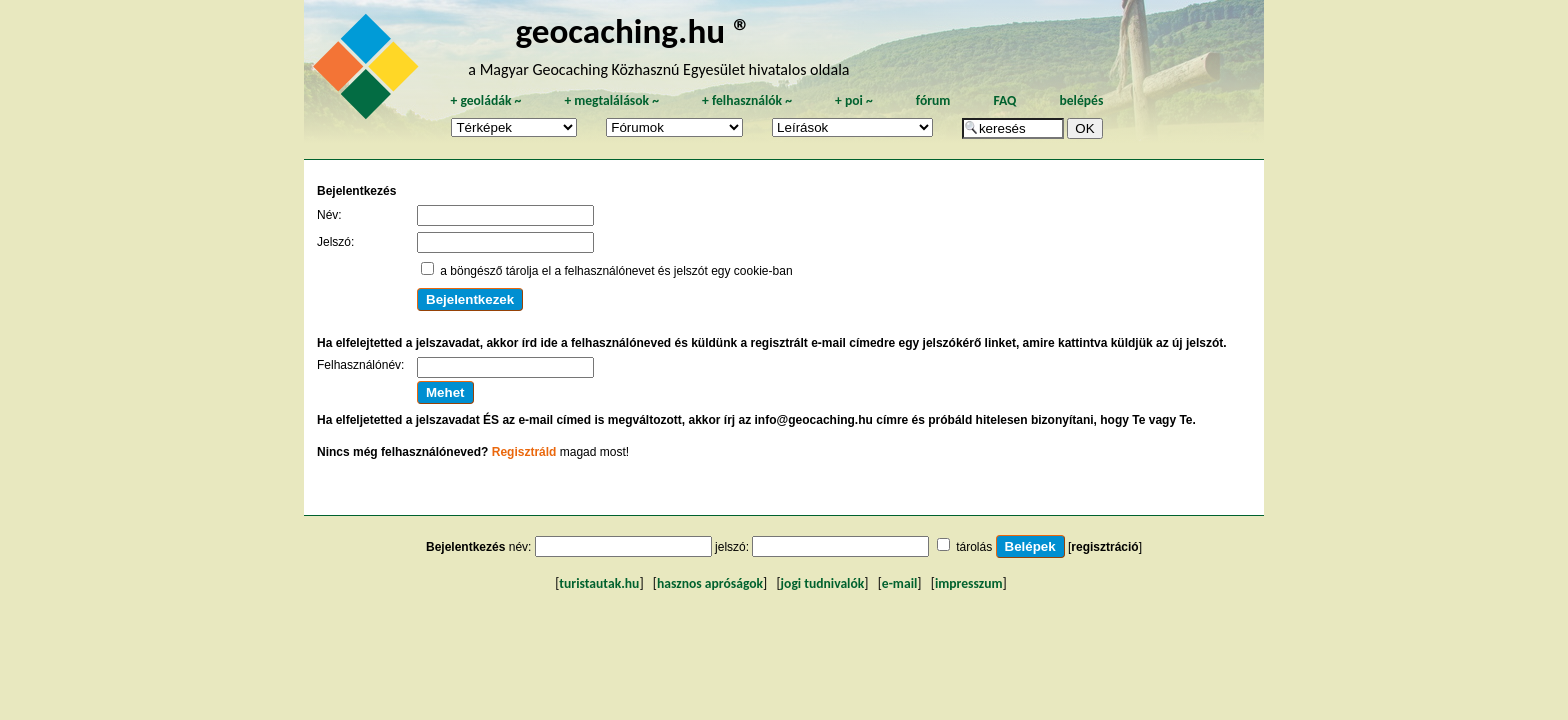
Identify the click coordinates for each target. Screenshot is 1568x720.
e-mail (899, 583)
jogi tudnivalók (823, 583)
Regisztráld (524, 452)
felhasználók (747, 100)
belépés (1081, 100)
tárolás (974, 547)
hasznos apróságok (710, 583)
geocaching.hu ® (633, 30)
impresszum (969, 583)
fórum (933, 100)
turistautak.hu (599, 583)
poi (854, 100)
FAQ (1004, 100)
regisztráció (1104, 547)
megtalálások (611, 100)
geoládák (485, 100)
